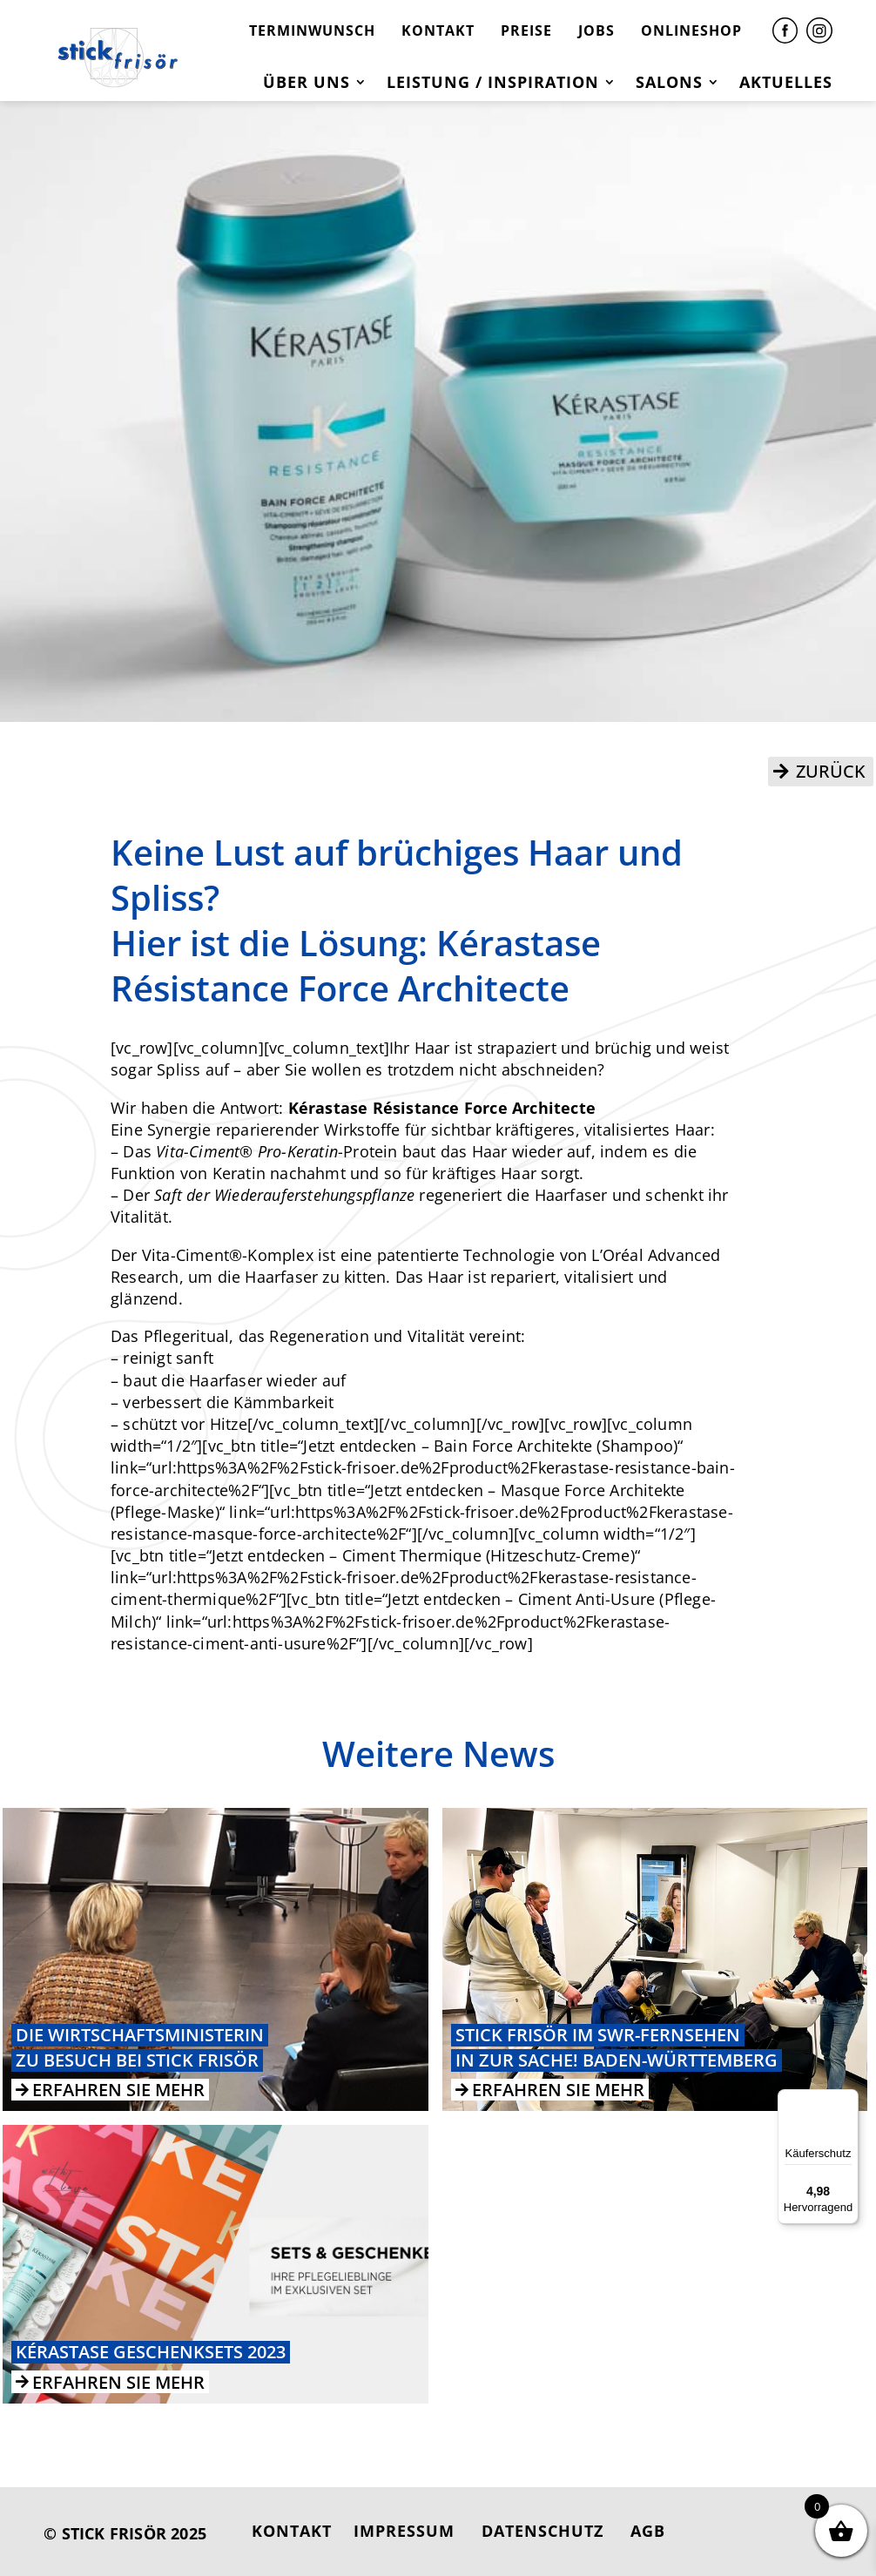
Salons (669, 84)
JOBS (596, 30)
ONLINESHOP (691, 30)
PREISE (526, 30)
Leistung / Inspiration (493, 84)
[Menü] (848, 2099)
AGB (647, 2530)
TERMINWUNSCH (312, 30)
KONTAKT (438, 30)
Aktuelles (785, 84)
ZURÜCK (831, 771)
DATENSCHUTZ (542, 2530)
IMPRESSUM (404, 2530)
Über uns (306, 84)
